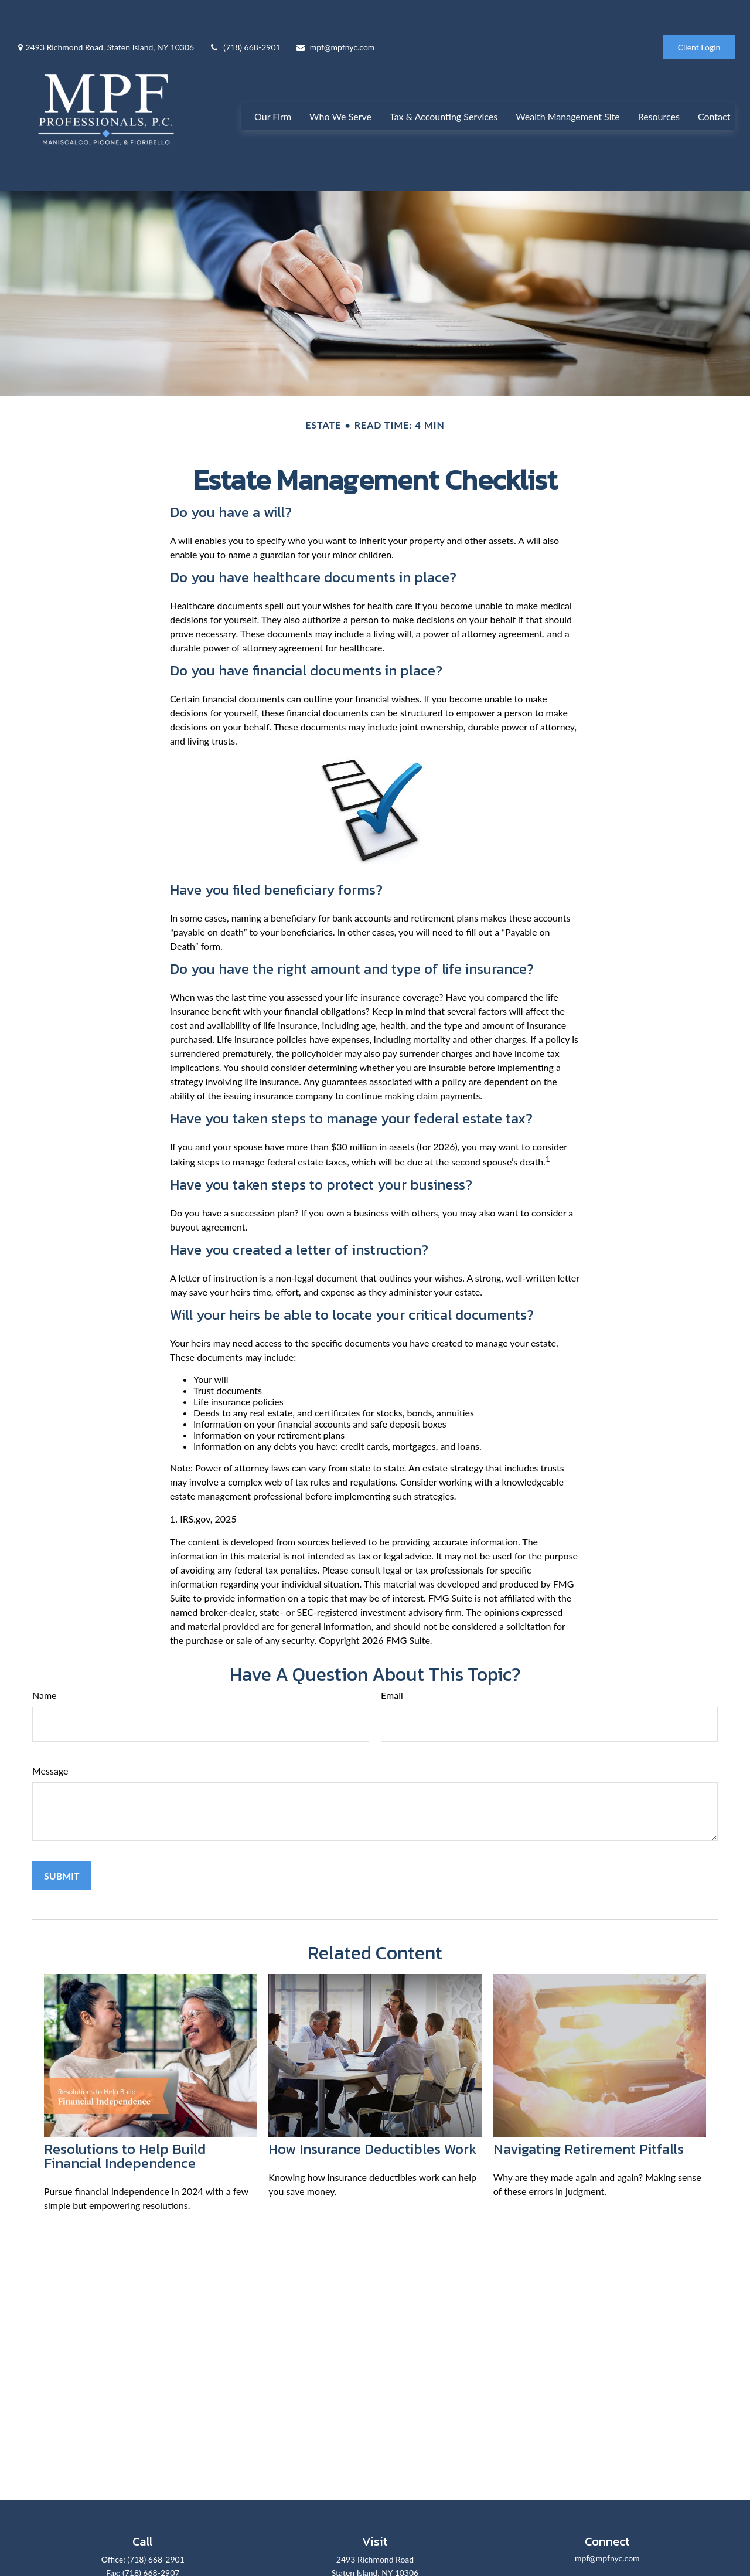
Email (392, 1670)
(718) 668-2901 (244, 12)
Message (50, 1745)
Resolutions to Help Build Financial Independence (125, 2130)
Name (44, 1670)
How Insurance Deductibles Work (372, 2123)
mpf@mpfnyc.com (335, 12)
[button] (273, 94)
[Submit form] (61, 1850)
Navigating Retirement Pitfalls (588, 2123)
